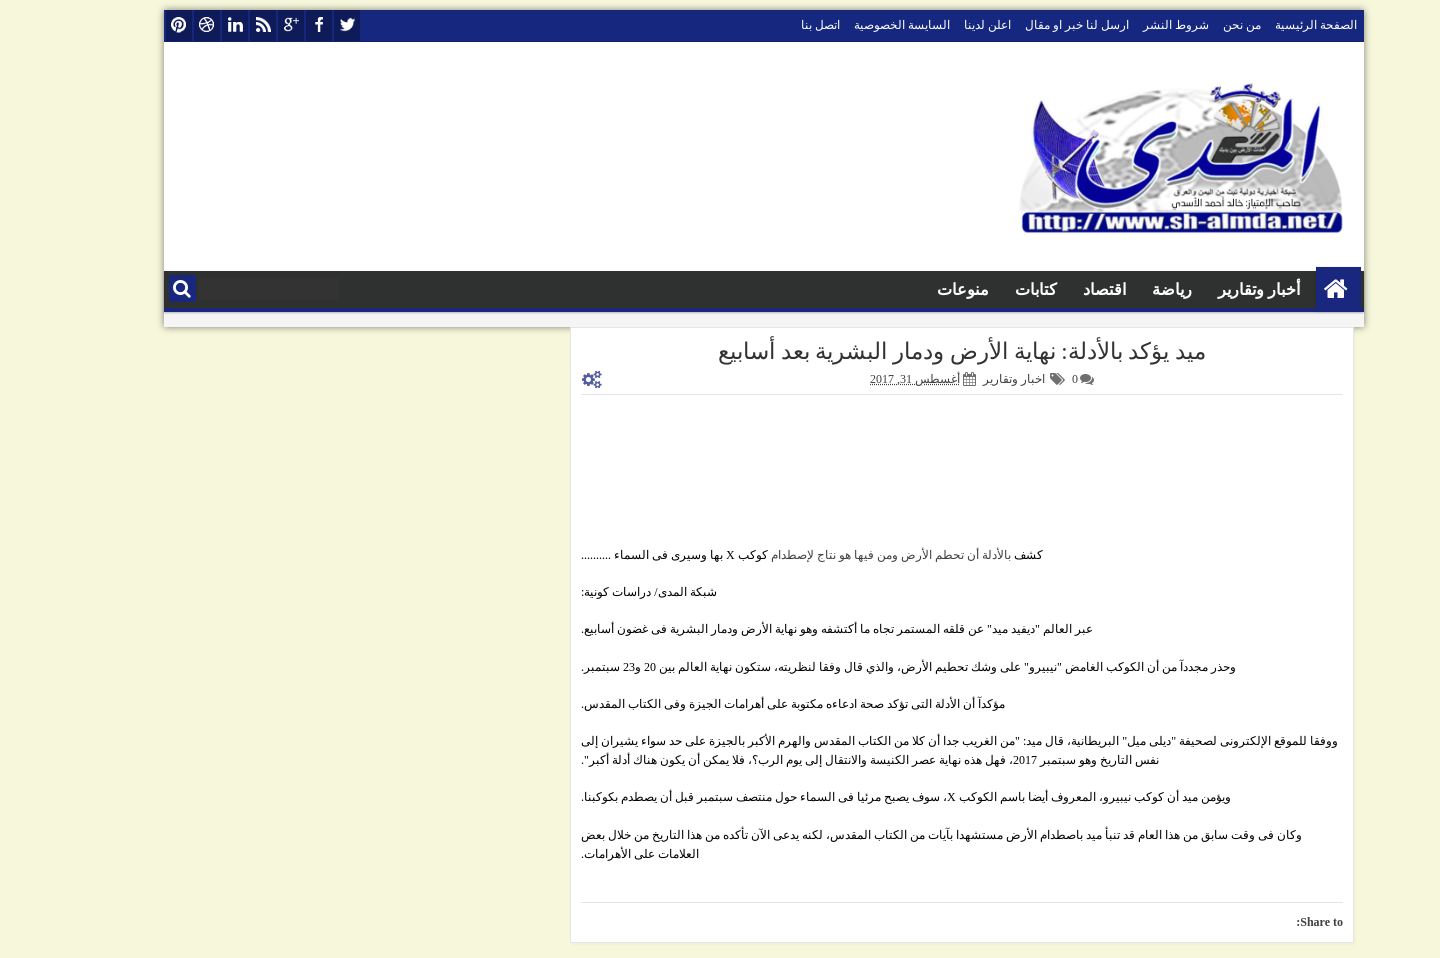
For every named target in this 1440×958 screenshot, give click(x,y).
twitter (303, 25)
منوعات (919, 289)
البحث (138, 288)
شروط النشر (1132, 25)
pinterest (135, 25)
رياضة (1128, 289)
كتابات (992, 289)
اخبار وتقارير (970, 379)
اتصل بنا (776, 25)
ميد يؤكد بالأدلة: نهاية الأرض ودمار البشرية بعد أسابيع (918, 351)
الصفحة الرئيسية (1272, 25)
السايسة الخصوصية (858, 25)
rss (219, 25)
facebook (275, 25)
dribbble (163, 25)
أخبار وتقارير (1215, 289)
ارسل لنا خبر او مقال (1033, 25)
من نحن (1198, 25)
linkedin (191, 25)
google (247, 25)
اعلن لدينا (943, 25)
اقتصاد (1060, 289)
